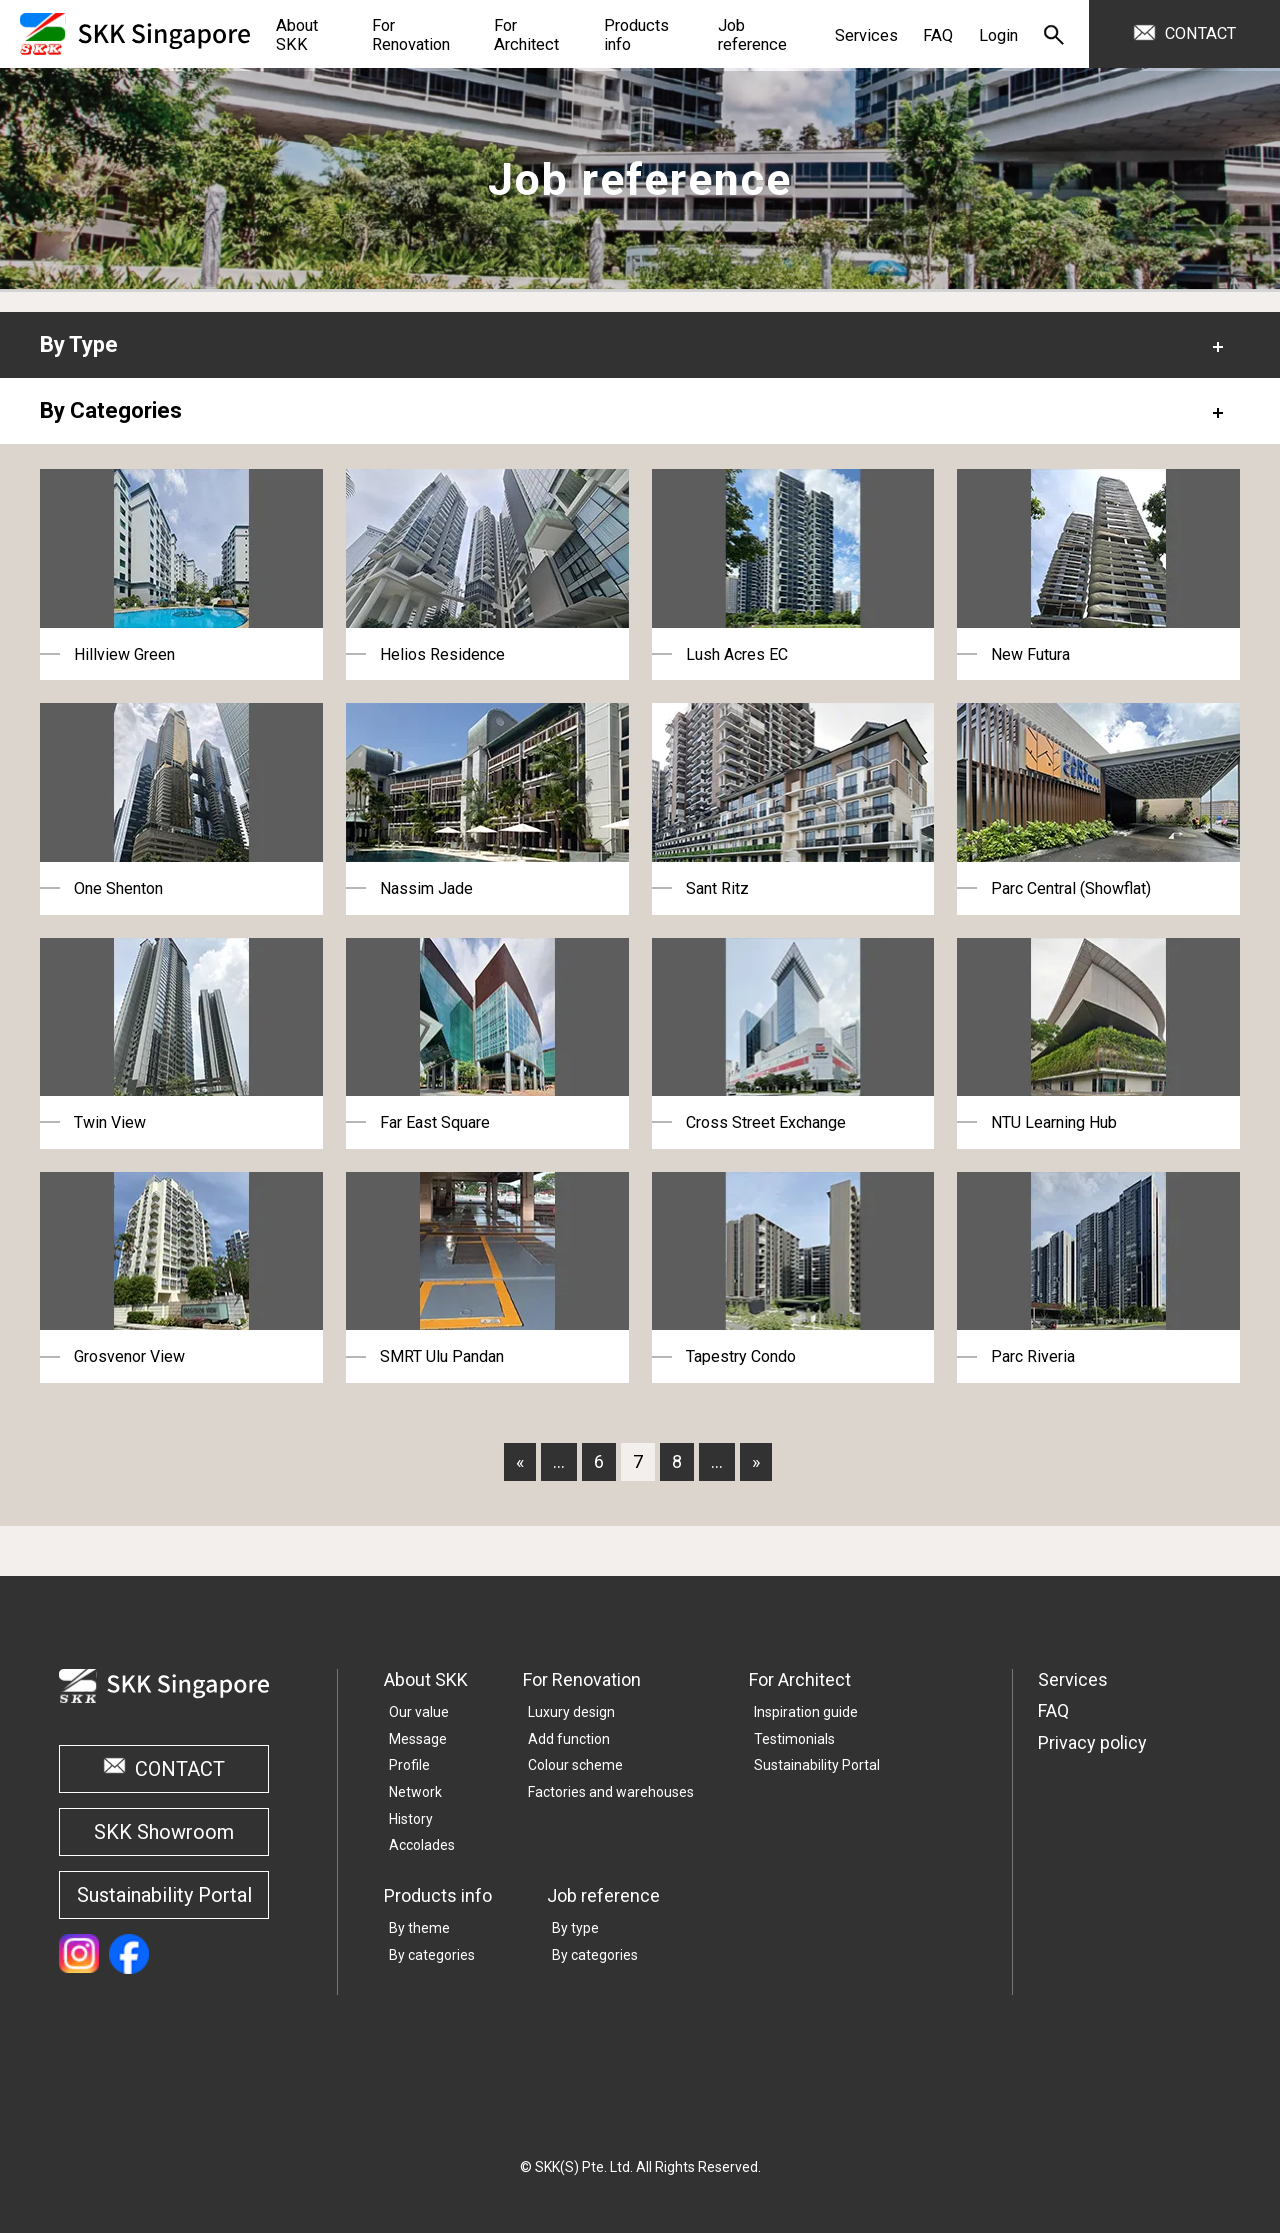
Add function (569, 1739)
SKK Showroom (164, 1832)
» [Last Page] (756, 1461)
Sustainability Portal (164, 1895)
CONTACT (1200, 33)
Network (415, 1792)
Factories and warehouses (611, 1792)
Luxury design (571, 1712)
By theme (419, 1928)
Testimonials (794, 1739)
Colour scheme (575, 1765)
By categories (432, 1955)
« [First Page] (520, 1461)
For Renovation (582, 1679)
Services (1073, 1679)
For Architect (800, 1679)
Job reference (603, 1895)
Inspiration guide (806, 1712)
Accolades (422, 1845)
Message (418, 1739)
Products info (438, 1895)
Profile (409, 1765)
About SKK (426, 1679)
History (411, 1819)
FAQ (1053, 1710)
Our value (419, 1712)
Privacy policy (1092, 1742)
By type (575, 1928)
